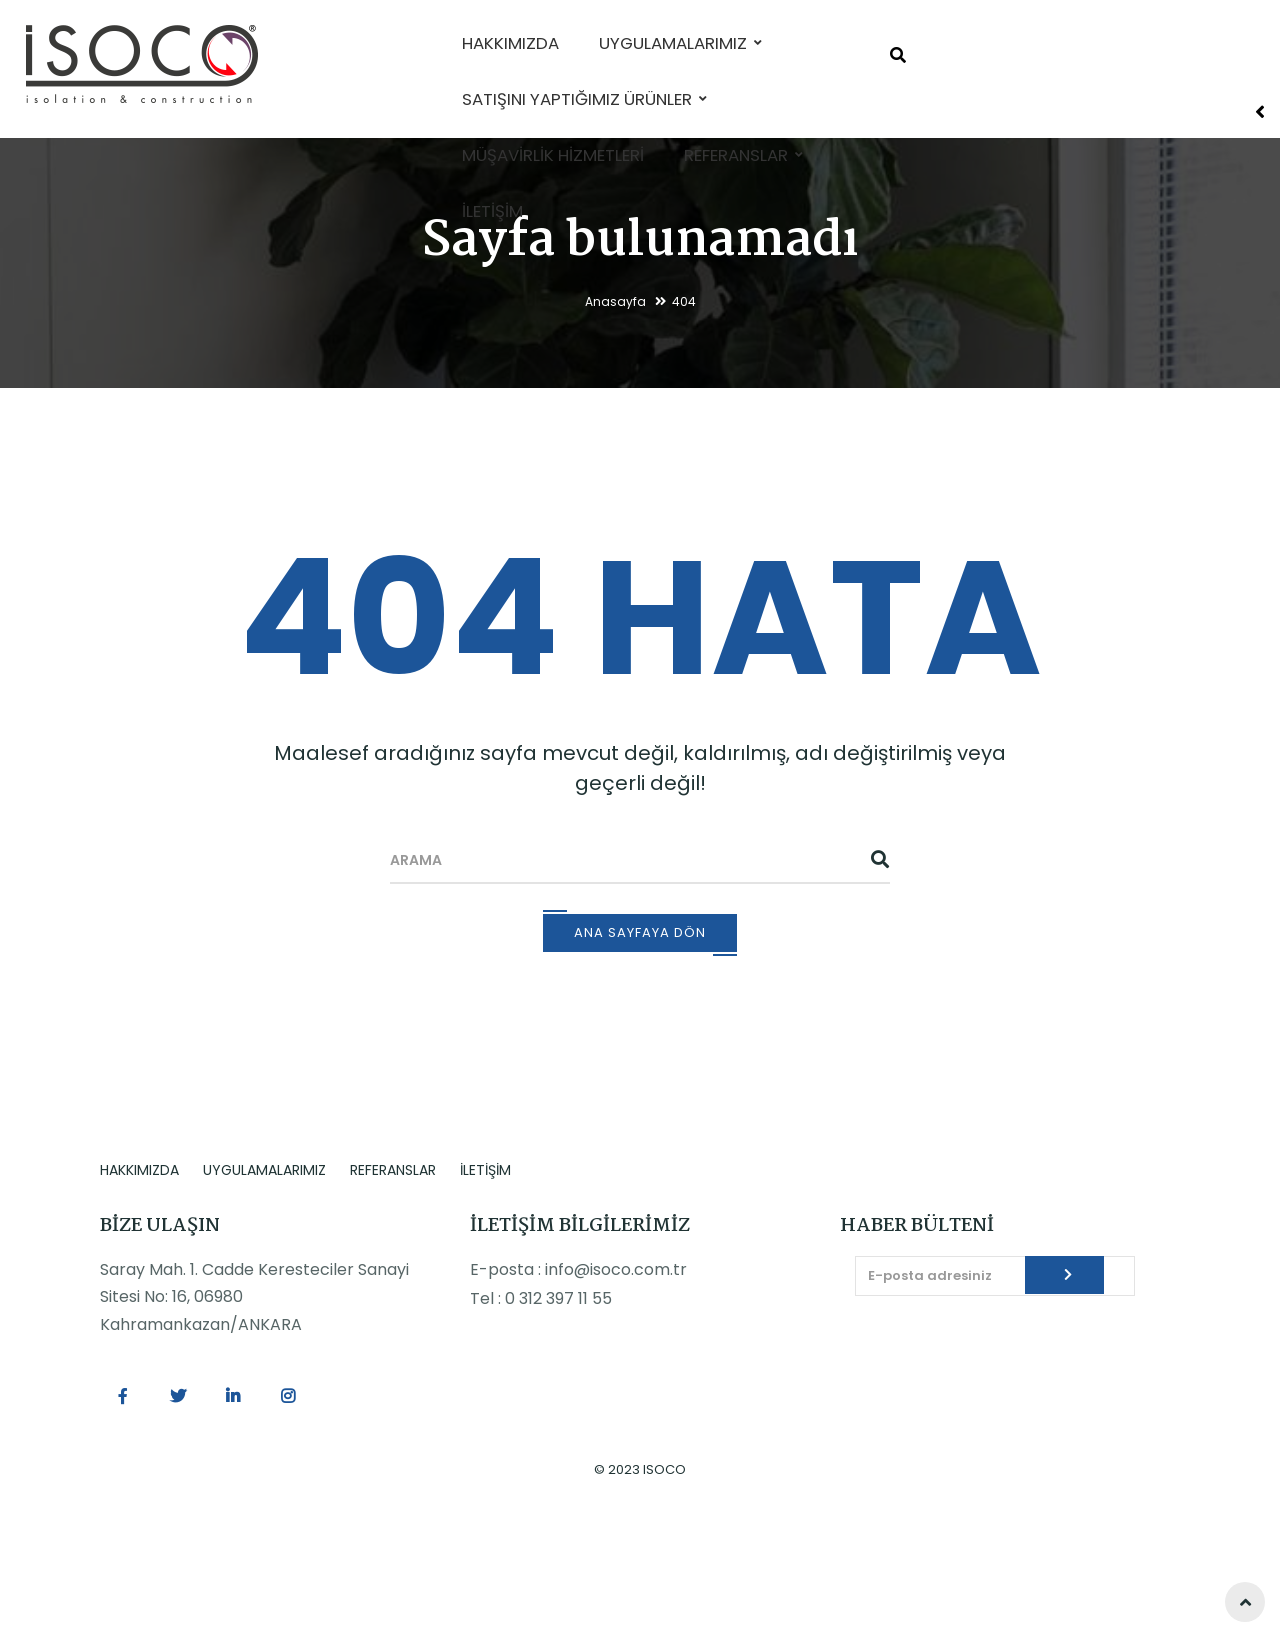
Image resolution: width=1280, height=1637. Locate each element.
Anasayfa (615, 417)
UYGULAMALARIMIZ (264, 1286)
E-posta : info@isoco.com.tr (578, 1385)
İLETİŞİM (485, 1286)
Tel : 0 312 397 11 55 (541, 1414)
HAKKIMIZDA (139, 1286)
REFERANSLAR (393, 1286)
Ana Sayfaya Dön (640, 1048)
